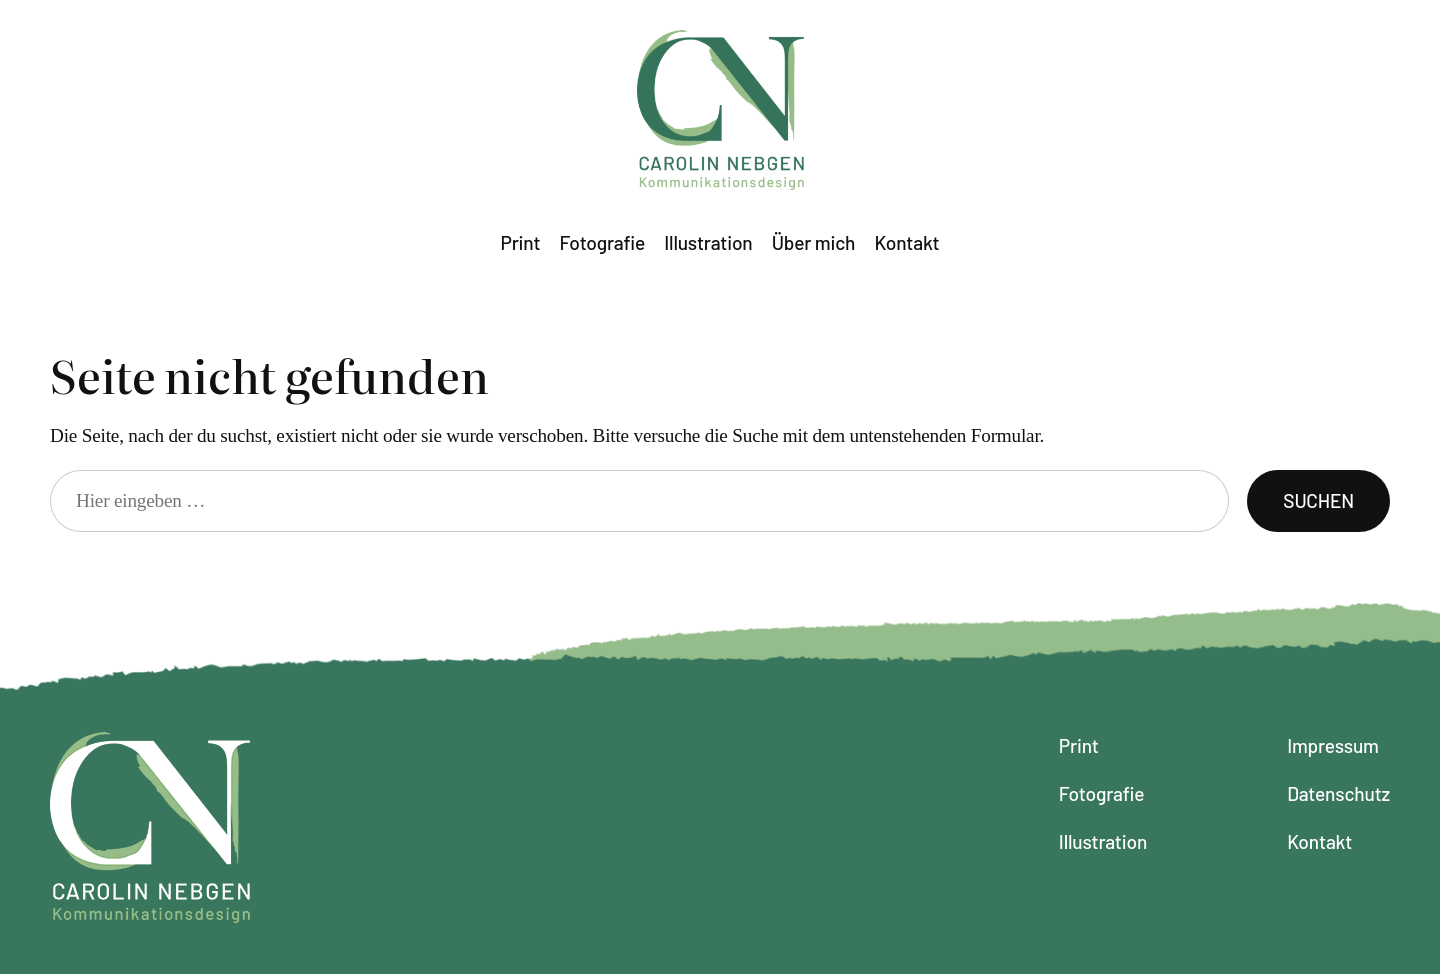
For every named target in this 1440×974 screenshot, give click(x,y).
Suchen (1318, 500)
